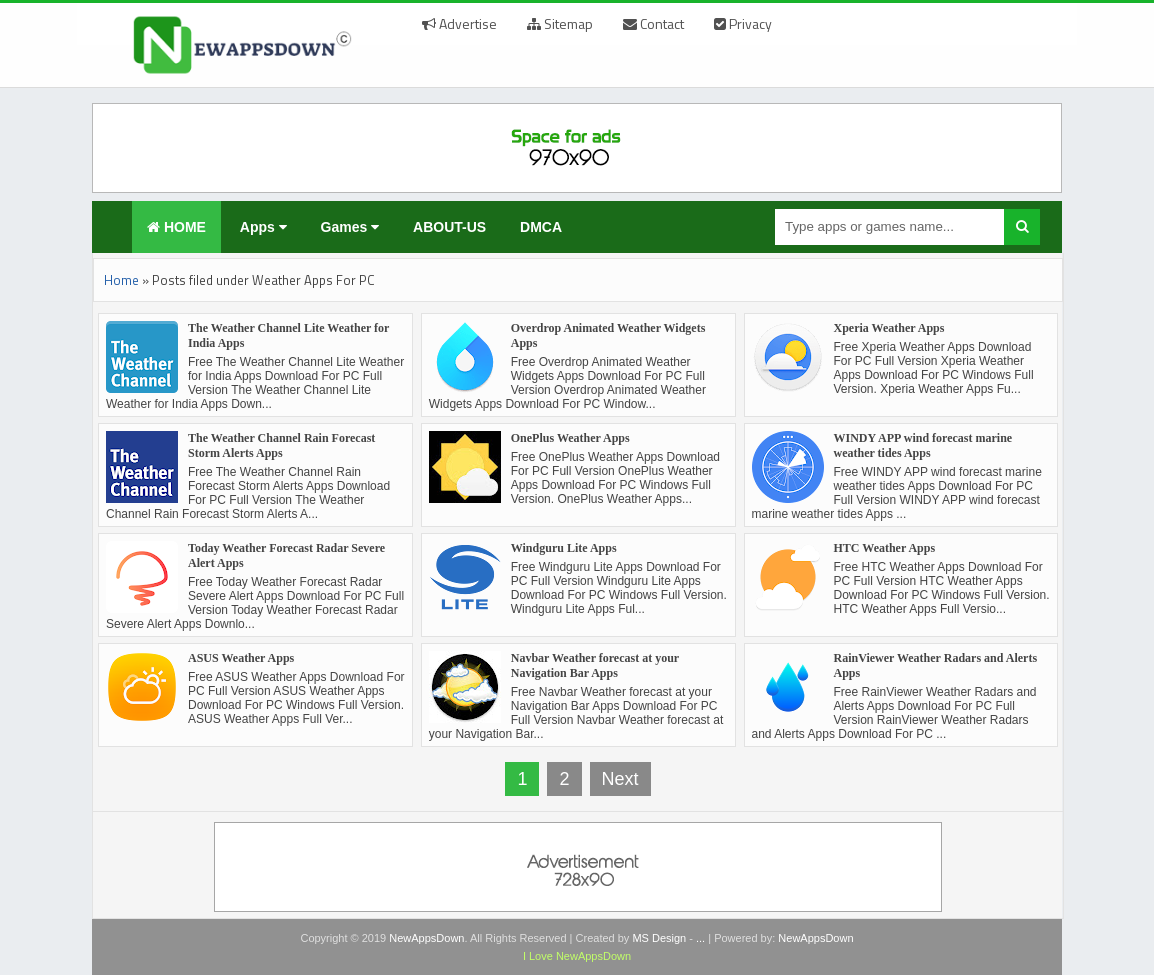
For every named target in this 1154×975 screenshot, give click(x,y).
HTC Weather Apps (885, 548)
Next (620, 779)
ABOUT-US (449, 227)
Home (121, 280)
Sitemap (560, 23)
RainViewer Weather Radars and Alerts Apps (936, 665)
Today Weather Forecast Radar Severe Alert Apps (286, 555)
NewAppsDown (426, 938)
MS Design (659, 938)
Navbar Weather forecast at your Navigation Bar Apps (595, 665)
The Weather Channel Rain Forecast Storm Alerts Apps (281, 445)
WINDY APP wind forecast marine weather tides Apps (923, 445)
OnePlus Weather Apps (570, 438)
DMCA (541, 227)
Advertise (459, 23)
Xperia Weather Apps (889, 328)
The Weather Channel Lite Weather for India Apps (288, 335)
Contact (653, 23)
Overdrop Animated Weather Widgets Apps (608, 335)
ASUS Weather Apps (241, 658)
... (700, 938)
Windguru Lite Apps (564, 548)
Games (350, 227)
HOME (176, 227)
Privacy (743, 23)
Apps (263, 227)
